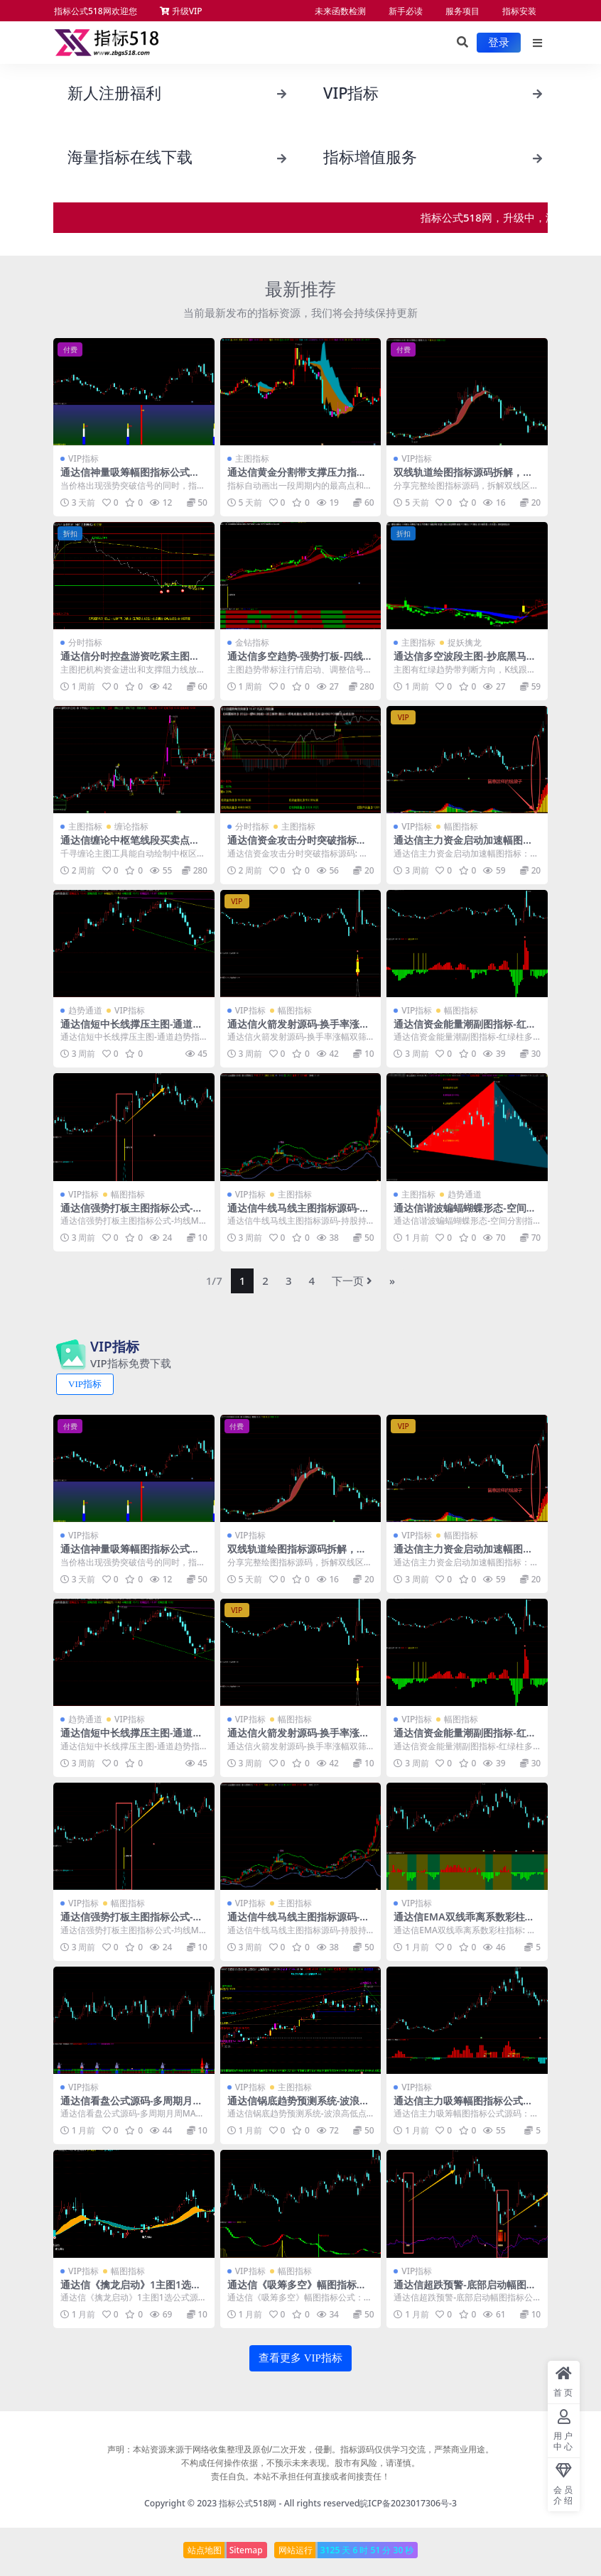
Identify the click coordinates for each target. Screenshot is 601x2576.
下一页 (352, 1280)
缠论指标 (131, 826)
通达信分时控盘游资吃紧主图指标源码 (130, 662)
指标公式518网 (247, 2503)
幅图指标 (461, 826)
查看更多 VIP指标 (300, 2358)
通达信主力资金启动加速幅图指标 (463, 846)
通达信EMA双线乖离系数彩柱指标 (464, 1922)
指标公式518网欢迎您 (95, 11)
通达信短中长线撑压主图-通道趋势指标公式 (131, 1030)
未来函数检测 (340, 11)
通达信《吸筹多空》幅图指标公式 (297, 2290)
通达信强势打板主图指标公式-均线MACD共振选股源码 (131, 1214)
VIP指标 (83, 458)
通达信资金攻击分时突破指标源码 (297, 846)
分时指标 (85, 642)
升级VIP (181, 11)
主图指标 (252, 458)
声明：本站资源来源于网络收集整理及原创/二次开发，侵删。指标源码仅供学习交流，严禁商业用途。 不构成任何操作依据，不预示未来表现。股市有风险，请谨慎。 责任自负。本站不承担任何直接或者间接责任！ (300, 2462)
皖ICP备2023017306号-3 (408, 2503)
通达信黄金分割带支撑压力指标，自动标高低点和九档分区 (292, 478)
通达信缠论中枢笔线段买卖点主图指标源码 (130, 846)
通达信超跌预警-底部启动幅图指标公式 (465, 2290)
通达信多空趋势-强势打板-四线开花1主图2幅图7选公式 (300, 662)
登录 (498, 42)
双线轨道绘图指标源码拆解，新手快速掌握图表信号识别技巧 (463, 478)
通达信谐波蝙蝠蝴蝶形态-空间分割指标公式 (465, 1214)
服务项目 (462, 11)
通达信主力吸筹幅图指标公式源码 (463, 2106)
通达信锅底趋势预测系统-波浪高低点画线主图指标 (298, 2106)
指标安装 (519, 11)
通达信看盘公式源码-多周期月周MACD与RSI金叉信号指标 (131, 2106)
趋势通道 (85, 1010)
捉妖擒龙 (465, 642)
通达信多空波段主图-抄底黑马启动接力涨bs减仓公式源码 (465, 662)
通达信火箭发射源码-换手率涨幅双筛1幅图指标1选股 (298, 1030)
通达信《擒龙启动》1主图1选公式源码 (130, 2290)
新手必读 (406, 11)
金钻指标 (252, 642)
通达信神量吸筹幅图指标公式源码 (130, 478)
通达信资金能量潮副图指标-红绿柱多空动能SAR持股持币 (465, 1030)
